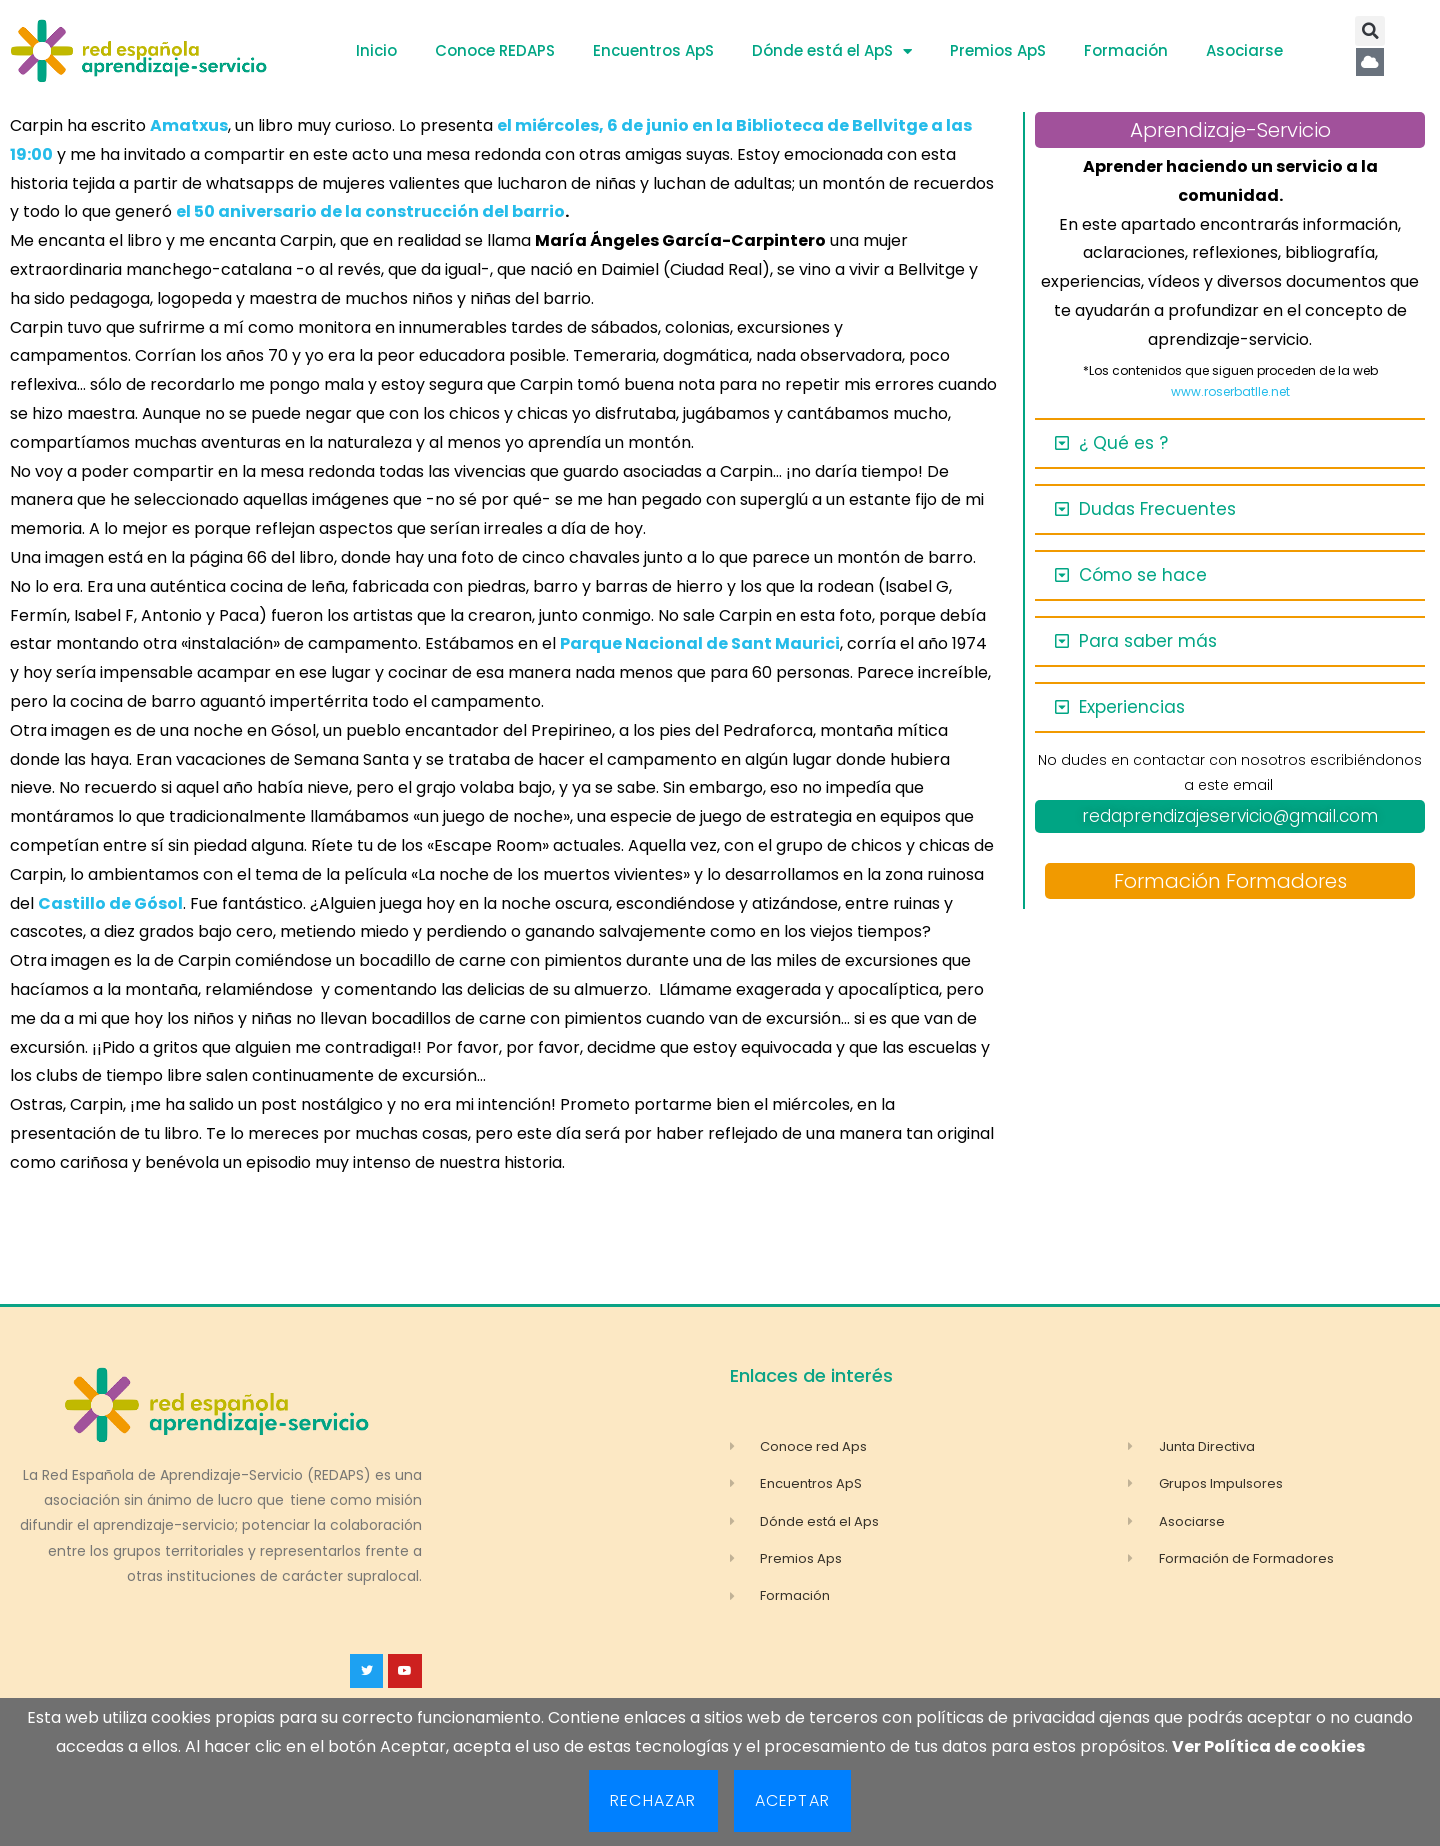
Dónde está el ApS (832, 51)
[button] (1370, 31)
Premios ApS (998, 50)
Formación (1126, 50)
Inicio (376, 50)
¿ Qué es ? (1123, 443)
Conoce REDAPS (495, 50)
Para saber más (1148, 641)
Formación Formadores (1230, 881)
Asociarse (1244, 50)
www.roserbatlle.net (1230, 391)
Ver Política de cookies (1268, 1746)
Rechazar (653, 1800)
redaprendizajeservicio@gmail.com (1230, 816)
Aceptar (792, 1800)
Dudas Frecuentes (1157, 509)
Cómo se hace (1143, 575)
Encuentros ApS (653, 50)
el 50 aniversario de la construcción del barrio (370, 211)
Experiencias (1132, 707)
